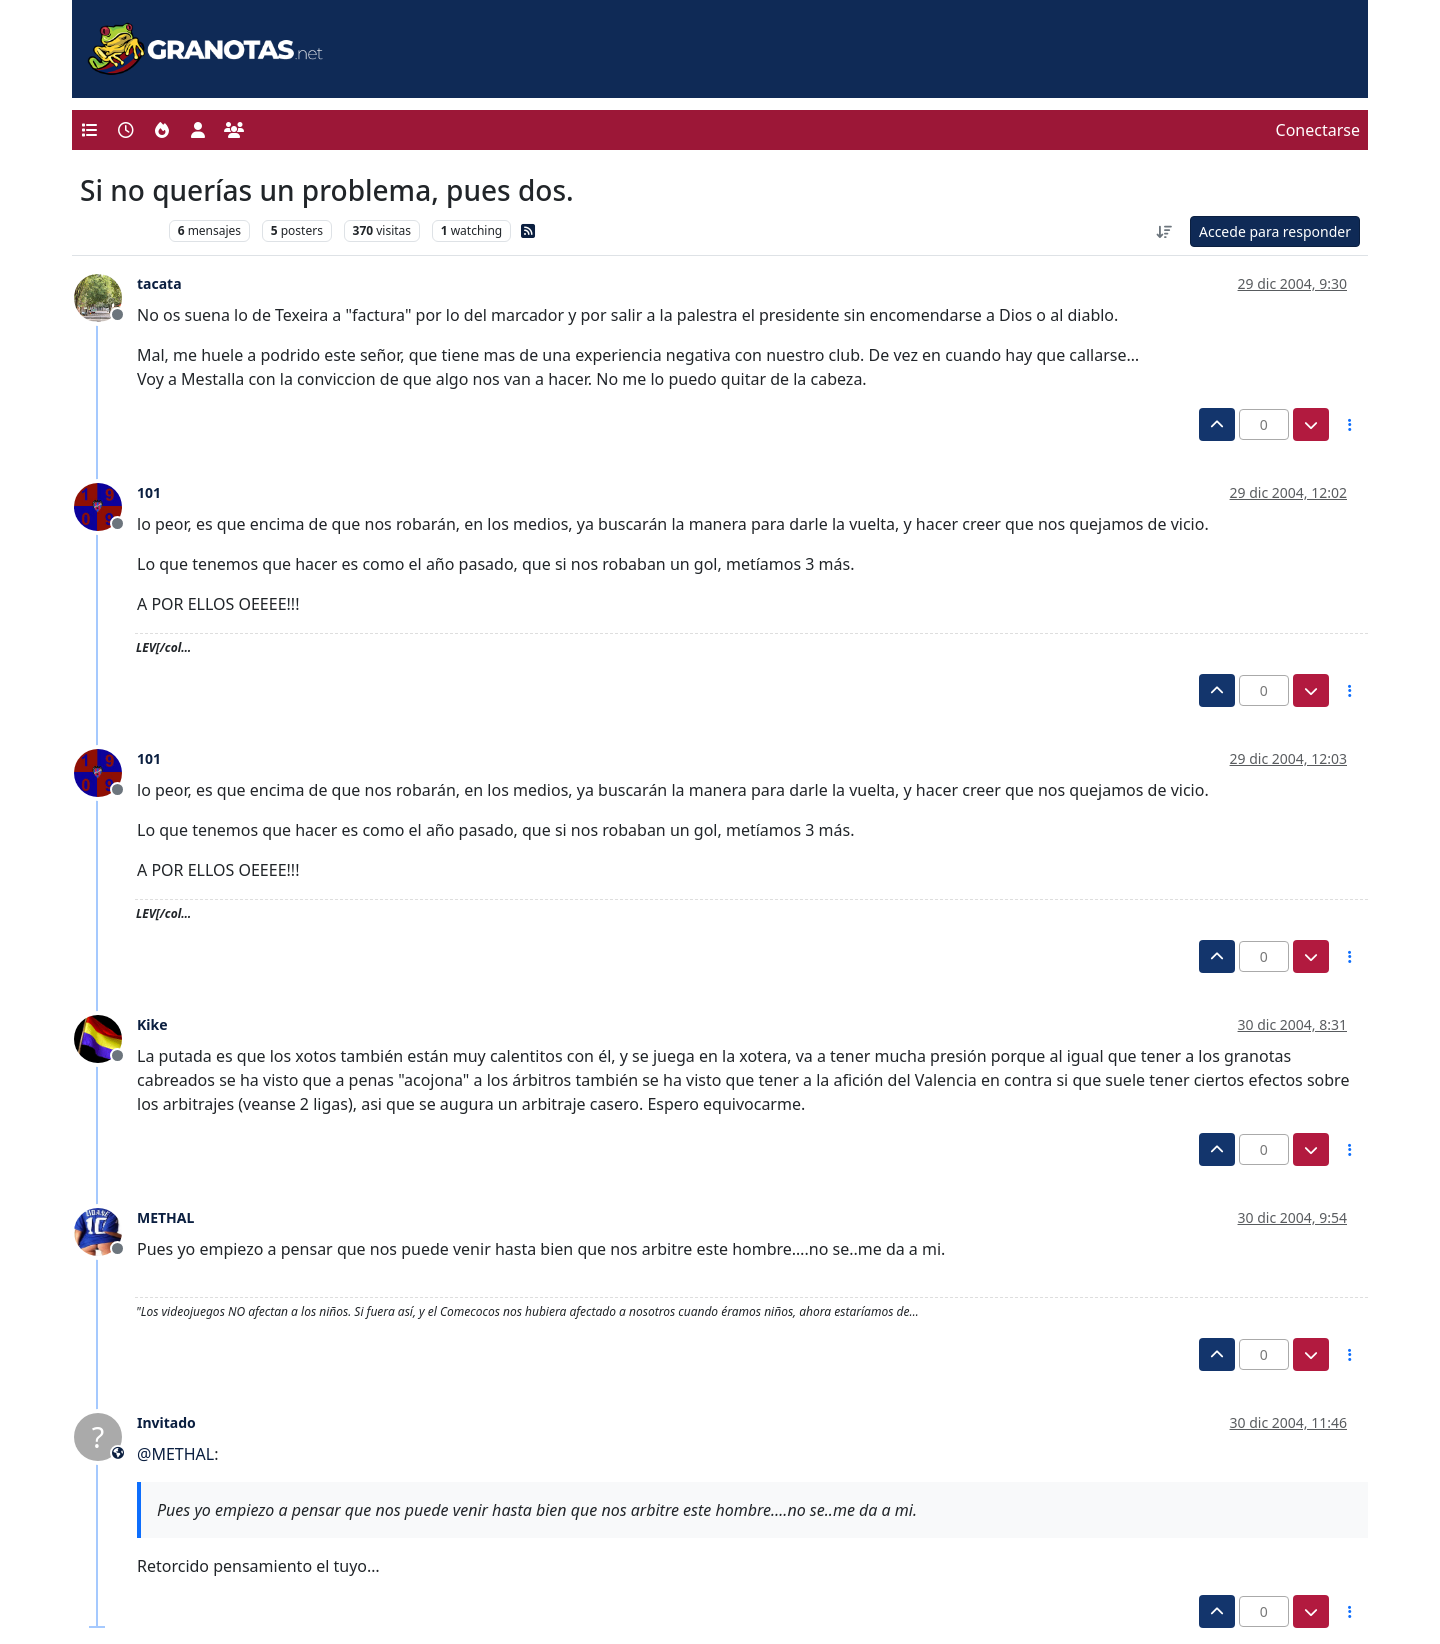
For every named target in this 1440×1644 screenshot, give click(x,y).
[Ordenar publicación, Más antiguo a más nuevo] (1164, 231)
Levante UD (119, 230)
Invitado (166, 1422)
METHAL (165, 1217)
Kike (152, 1024)
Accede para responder (1275, 231)
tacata (159, 283)
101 (149, 492)
